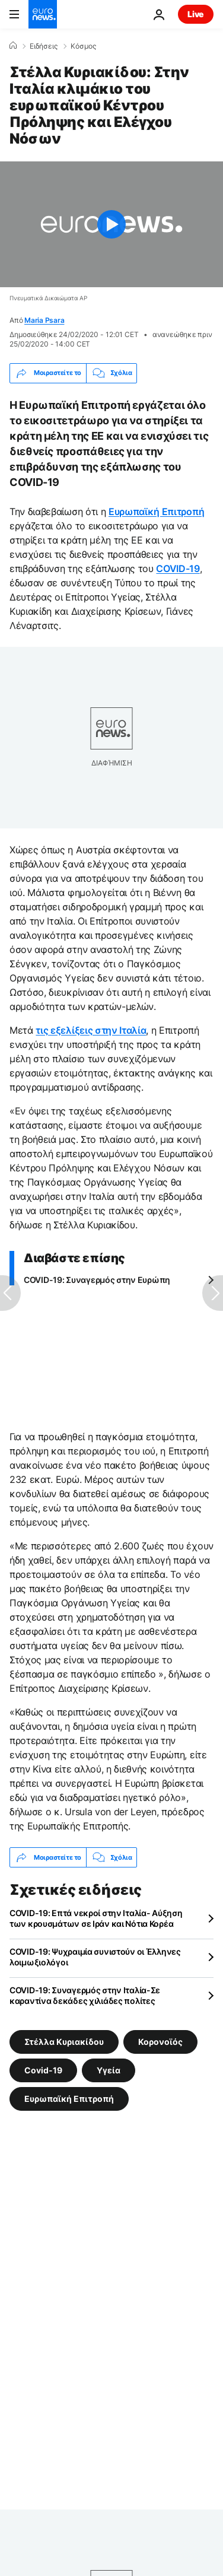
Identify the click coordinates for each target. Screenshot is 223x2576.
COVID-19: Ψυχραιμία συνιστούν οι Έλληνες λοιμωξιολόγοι (95, 1956)
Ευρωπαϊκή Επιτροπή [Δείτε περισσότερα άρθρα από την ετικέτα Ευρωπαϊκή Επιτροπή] (69, 2099)
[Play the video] (111, 224)
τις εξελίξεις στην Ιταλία (91, 1030)
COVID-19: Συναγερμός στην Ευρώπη (97, 1280)
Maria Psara (44, 320)
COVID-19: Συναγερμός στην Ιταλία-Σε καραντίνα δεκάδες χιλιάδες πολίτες (84, 1995)
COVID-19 (177, 568)
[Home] (13, 46)
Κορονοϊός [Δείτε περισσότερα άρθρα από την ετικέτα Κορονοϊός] (160, 2042)
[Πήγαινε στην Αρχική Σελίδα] (42, 14)
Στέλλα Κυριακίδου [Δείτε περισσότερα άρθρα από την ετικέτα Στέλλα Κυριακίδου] (64, 2042)
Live (195, 14)
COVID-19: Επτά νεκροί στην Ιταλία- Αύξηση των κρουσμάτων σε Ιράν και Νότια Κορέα (96, 1918)
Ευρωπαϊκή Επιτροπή (156, 511)
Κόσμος (83, 46)
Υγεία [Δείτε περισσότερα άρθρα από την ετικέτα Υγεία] (108, 2070)
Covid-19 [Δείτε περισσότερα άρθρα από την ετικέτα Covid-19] (43, 2070)
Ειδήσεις (44, 46)
